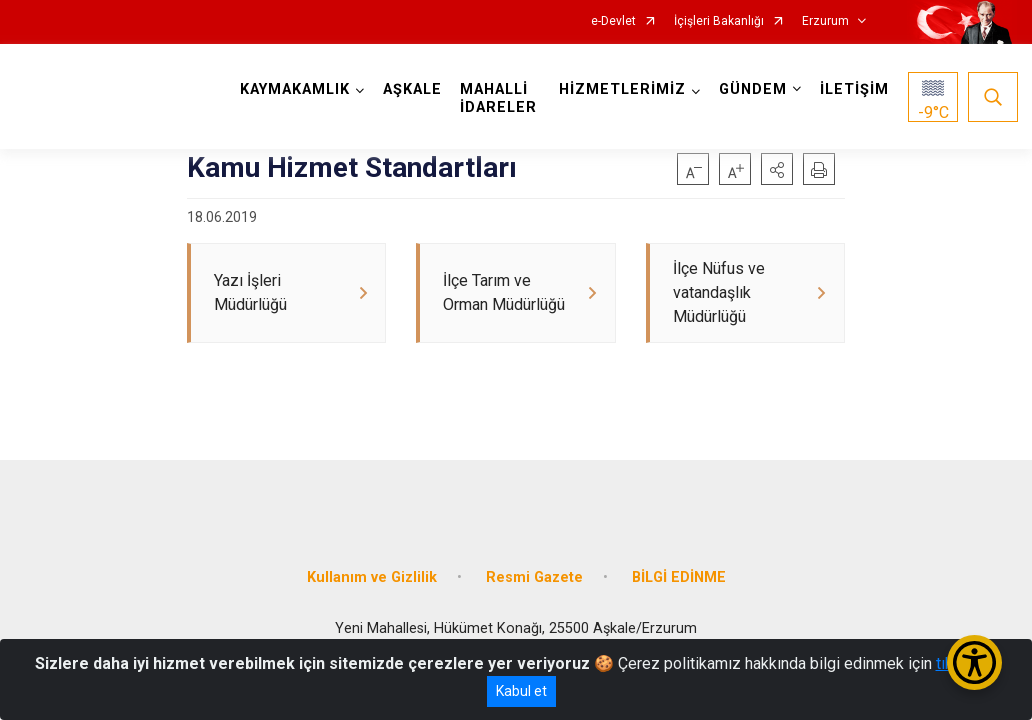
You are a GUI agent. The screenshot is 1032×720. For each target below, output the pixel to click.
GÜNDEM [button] (752, 89)
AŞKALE (413, 89)
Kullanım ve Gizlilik (372, 572)
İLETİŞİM (853, 89)
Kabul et (521, 691)
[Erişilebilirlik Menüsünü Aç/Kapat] (974, 662)
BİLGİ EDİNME (679, 572)
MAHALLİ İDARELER (499, 98)
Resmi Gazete (534, 572)
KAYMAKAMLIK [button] (296, 89)
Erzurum (825, 21)
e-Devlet (613, 21)
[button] (777, 169)
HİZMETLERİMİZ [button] (621, 89)
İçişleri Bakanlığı (719, 21)
